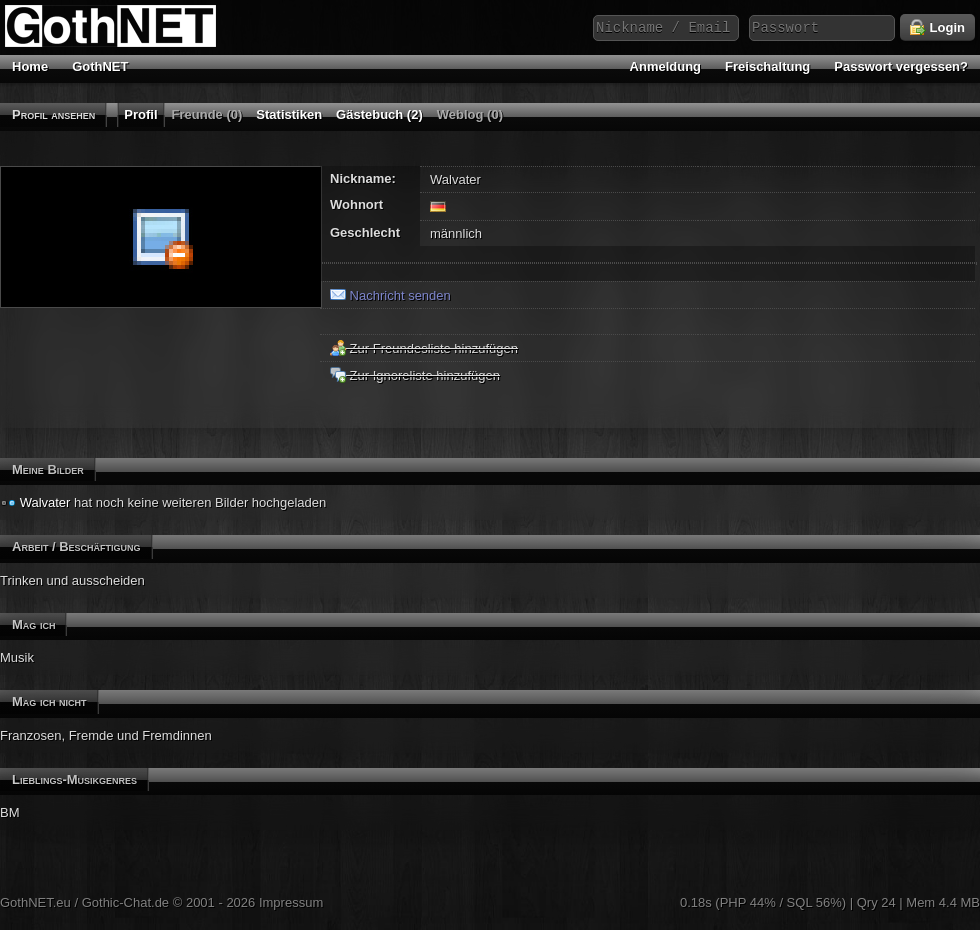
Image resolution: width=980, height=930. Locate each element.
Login (937, 28)
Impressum (291, 902)
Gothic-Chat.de (125, 902)
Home (30, 66)
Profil (140, 114)
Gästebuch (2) (379, 114)
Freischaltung (767, 66)
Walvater (45, 502)
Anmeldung (666, 66)
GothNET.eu (35, 902)
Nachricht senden (390, 295)
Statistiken (289, 114)
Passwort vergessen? (901, 66)
